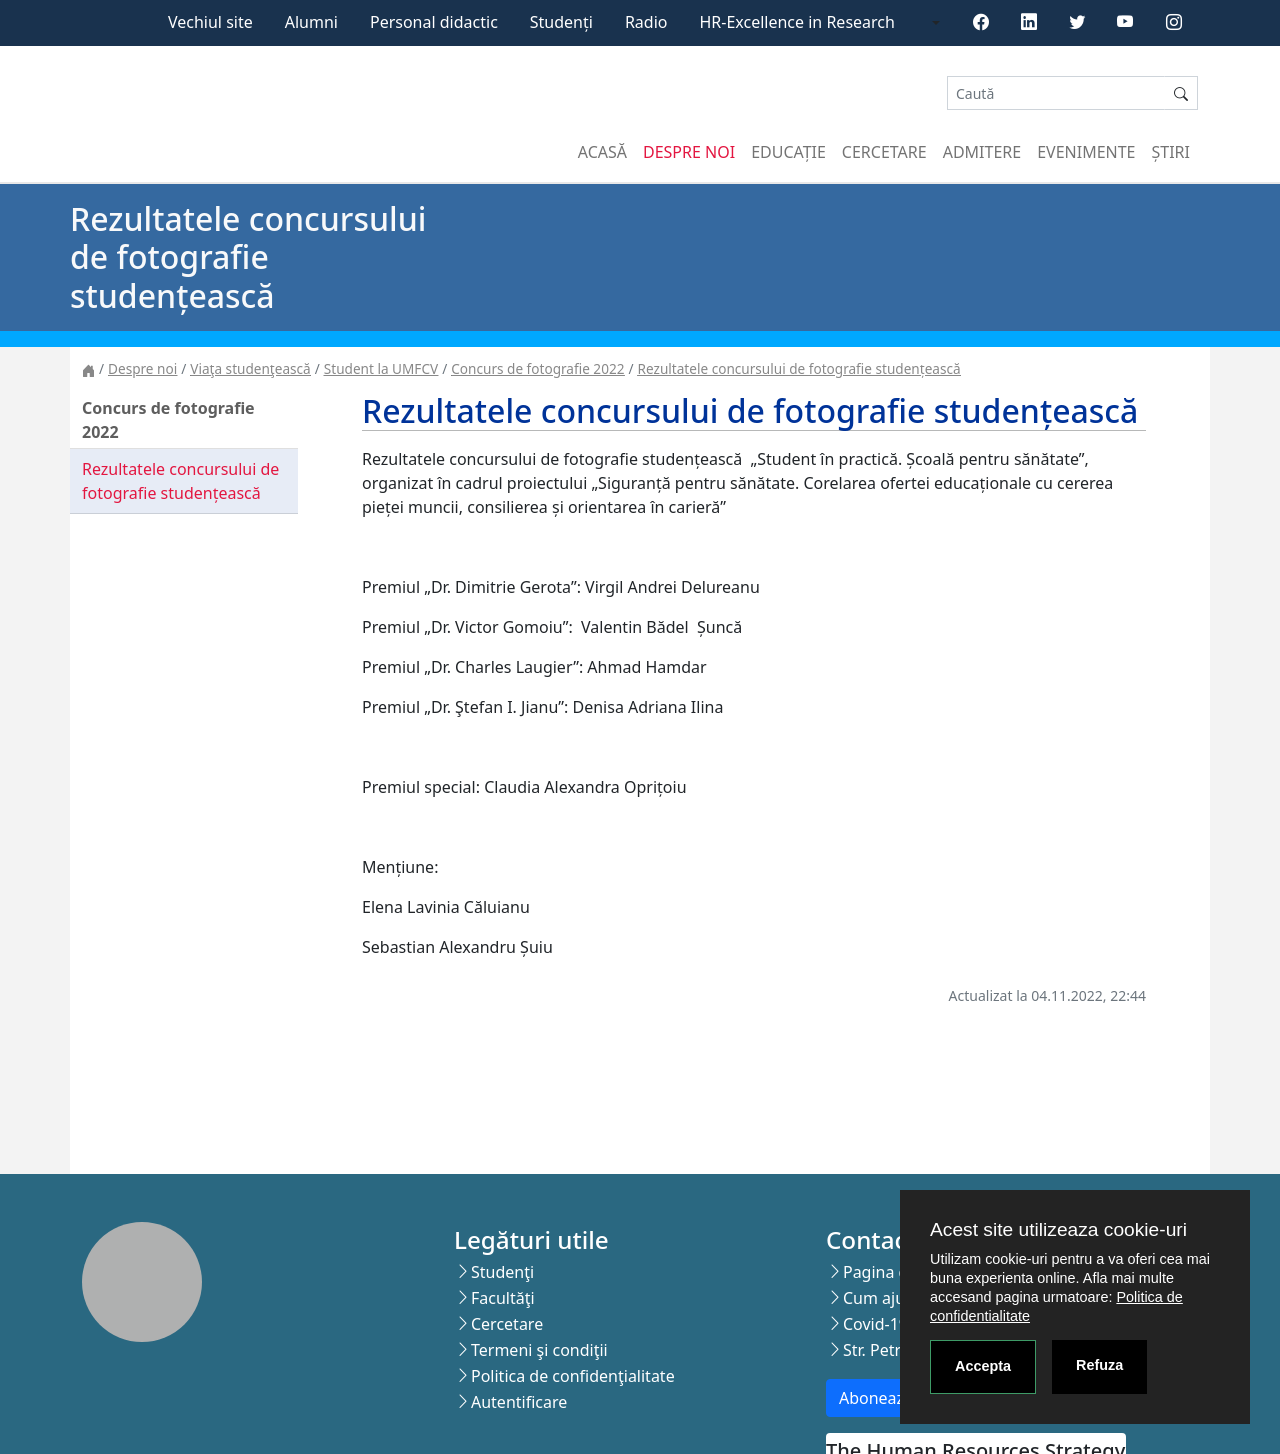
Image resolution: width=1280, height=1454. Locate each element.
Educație (788, 152)
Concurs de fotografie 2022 (537, 368)
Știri (1171, 152)
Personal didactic (434, 22)
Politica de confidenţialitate (573, 1376)
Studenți (561, 22)
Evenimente (1086, 152)
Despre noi (689, 152)
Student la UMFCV (381, 368)
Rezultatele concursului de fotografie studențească (799, 368)
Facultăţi (503, 1298)
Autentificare (519, 1402)
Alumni (311, 22)
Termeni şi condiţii (539, 1350)
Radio (646, 22)
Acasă (602, 152)
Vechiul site (210, 22)
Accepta (983, 1366)
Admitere (982, 152)
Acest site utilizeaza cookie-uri (1058, 1229)
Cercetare (884, 152)
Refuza (1099, 1365)
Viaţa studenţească (250, 368)
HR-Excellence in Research (797, 22)
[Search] (1056, 93)
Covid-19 (875, 1324)
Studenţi (502, 1272)
